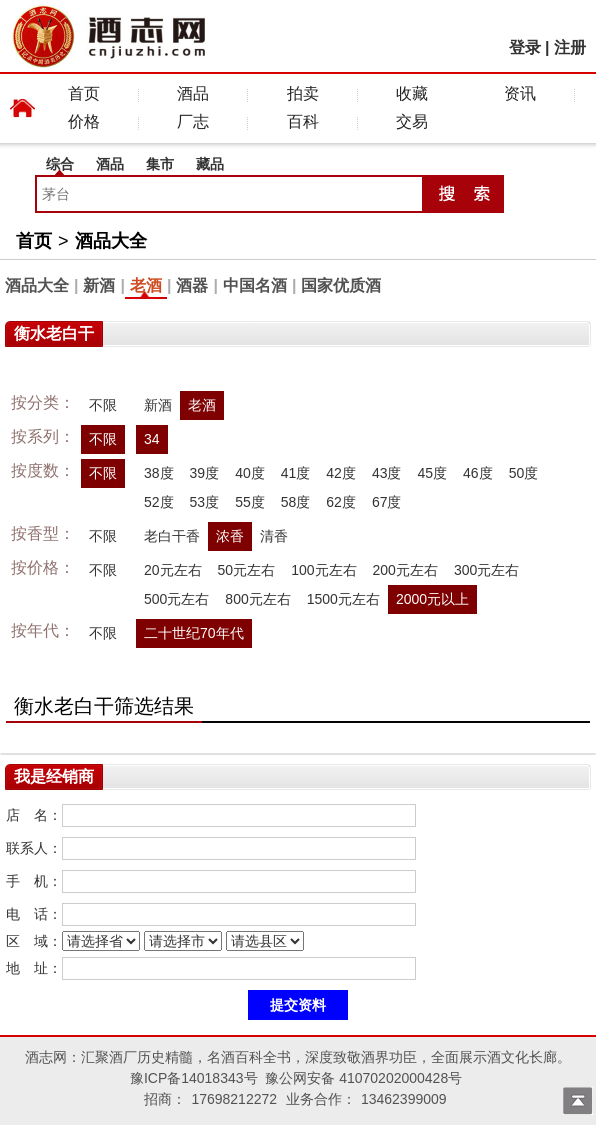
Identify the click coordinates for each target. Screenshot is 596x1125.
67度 (387, 502)
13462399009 (404, 1099)
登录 (525, 47)
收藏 (412, 93)
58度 (296, 502)
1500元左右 (343, 599)
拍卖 (303, 93)
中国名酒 (255, 285)
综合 (60, 164)
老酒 (146, 285)
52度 (159, 502)
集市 (160, 164)
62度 (341, 502)
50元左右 (247, 570)
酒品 (193, 93)
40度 (250, 473)
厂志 (193, 121)
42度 (341, 473)
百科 (303, 121)
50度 (524, 473)
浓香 (230, 536)
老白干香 (172, 536)
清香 (274, 536)
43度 (387, 473)
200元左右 (405, 570)
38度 (159, 473)
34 (152, 439)
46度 (478, 473)
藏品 (210, 164)
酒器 (192, 285)
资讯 (520, 93)
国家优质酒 (341, 285)
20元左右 (173, 570)
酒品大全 (111, 241)
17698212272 (234, 1099)
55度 (250, 502)
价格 (84, 121)
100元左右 (323, 570)
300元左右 (486, 570)
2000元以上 (432, 599)
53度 (205, 502)
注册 (570, 47)
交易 (412, 121)
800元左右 (257, 599)
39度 (205, 473)
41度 (296, 473)
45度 (432, 473)
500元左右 (176, 599)
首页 (84, 93)
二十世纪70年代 (194, 633)
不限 (103, 405)
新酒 (99, 285)
